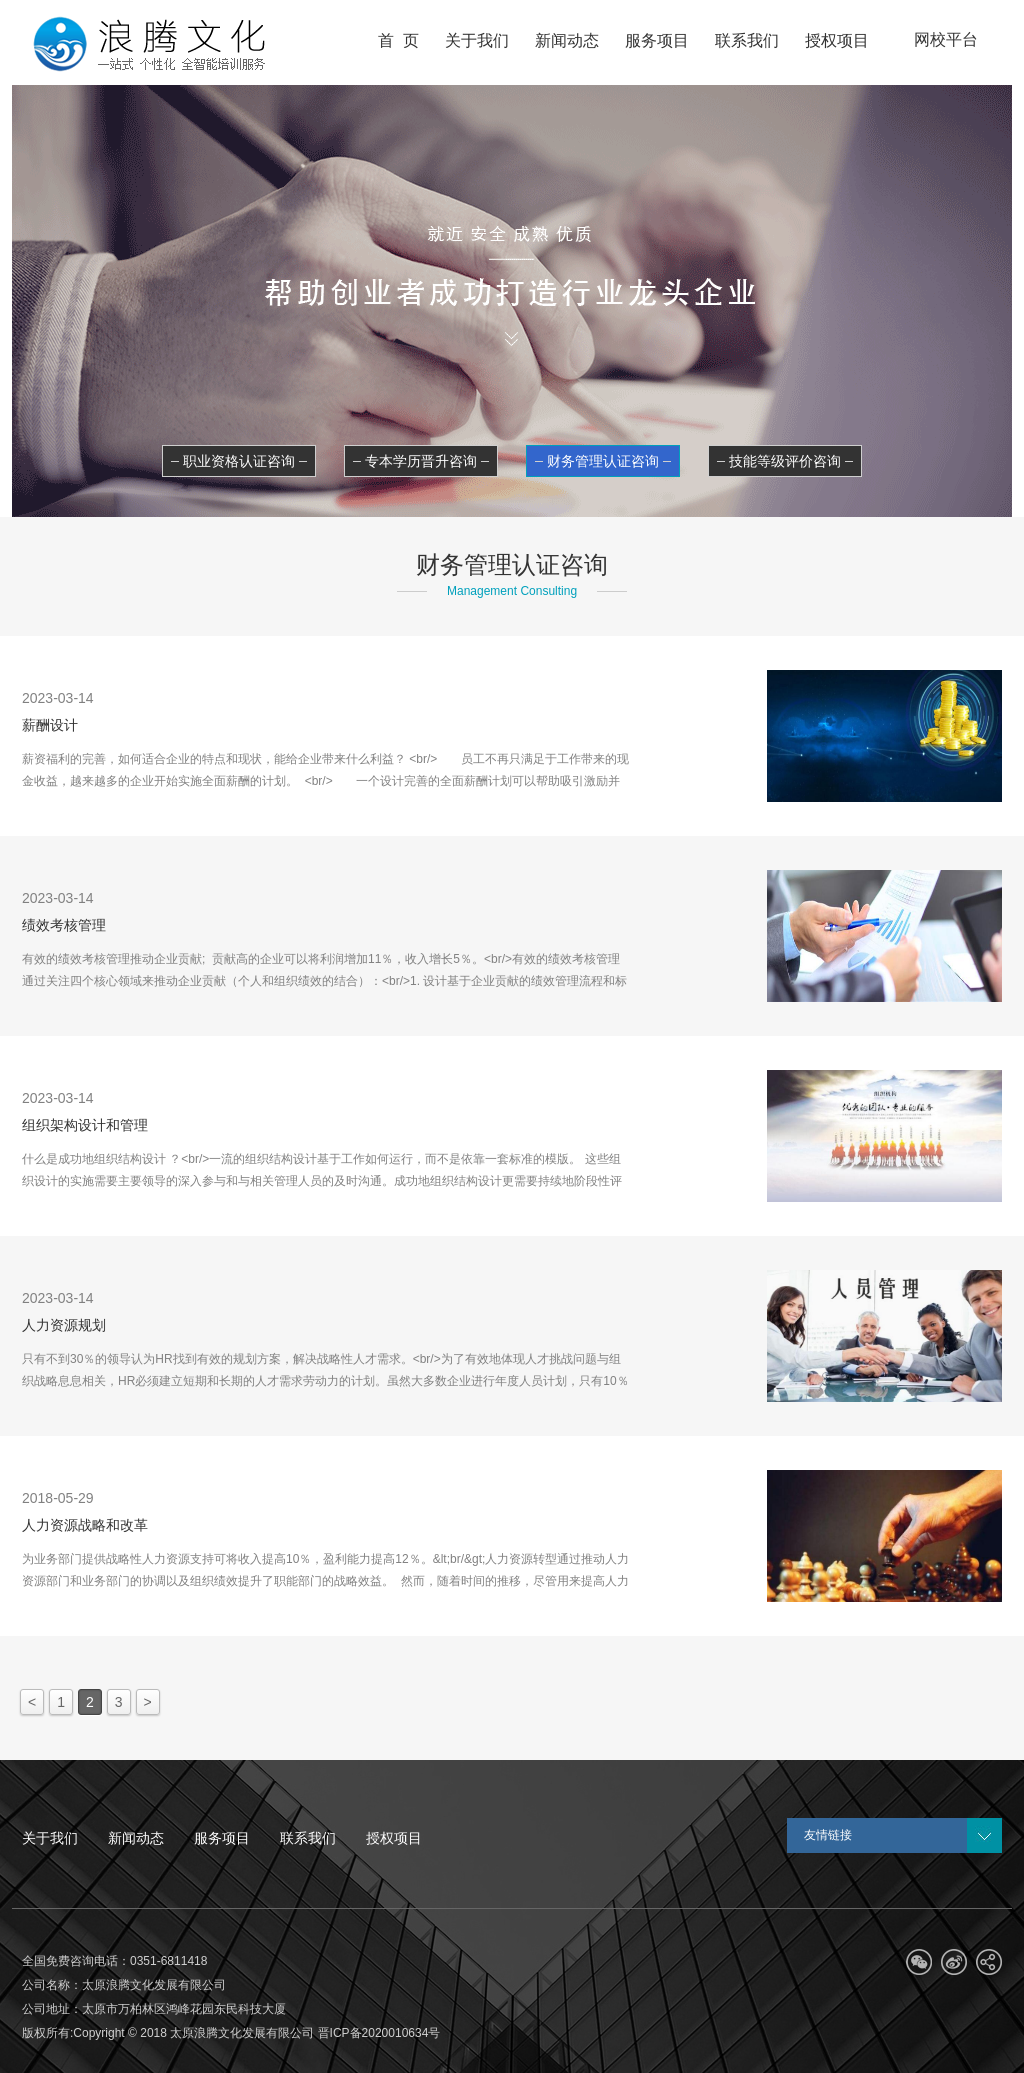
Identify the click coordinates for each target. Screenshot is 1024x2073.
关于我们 (50, 1838)
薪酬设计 (50, 725)
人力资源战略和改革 (85, 1525)
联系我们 (308, 1838)
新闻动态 (136, 1838)
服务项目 (222, 1838)
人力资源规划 (64, 1325)
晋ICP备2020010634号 (379, 2033)
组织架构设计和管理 (85, 1125)
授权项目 (394, 1838)
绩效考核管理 (64, 925)
